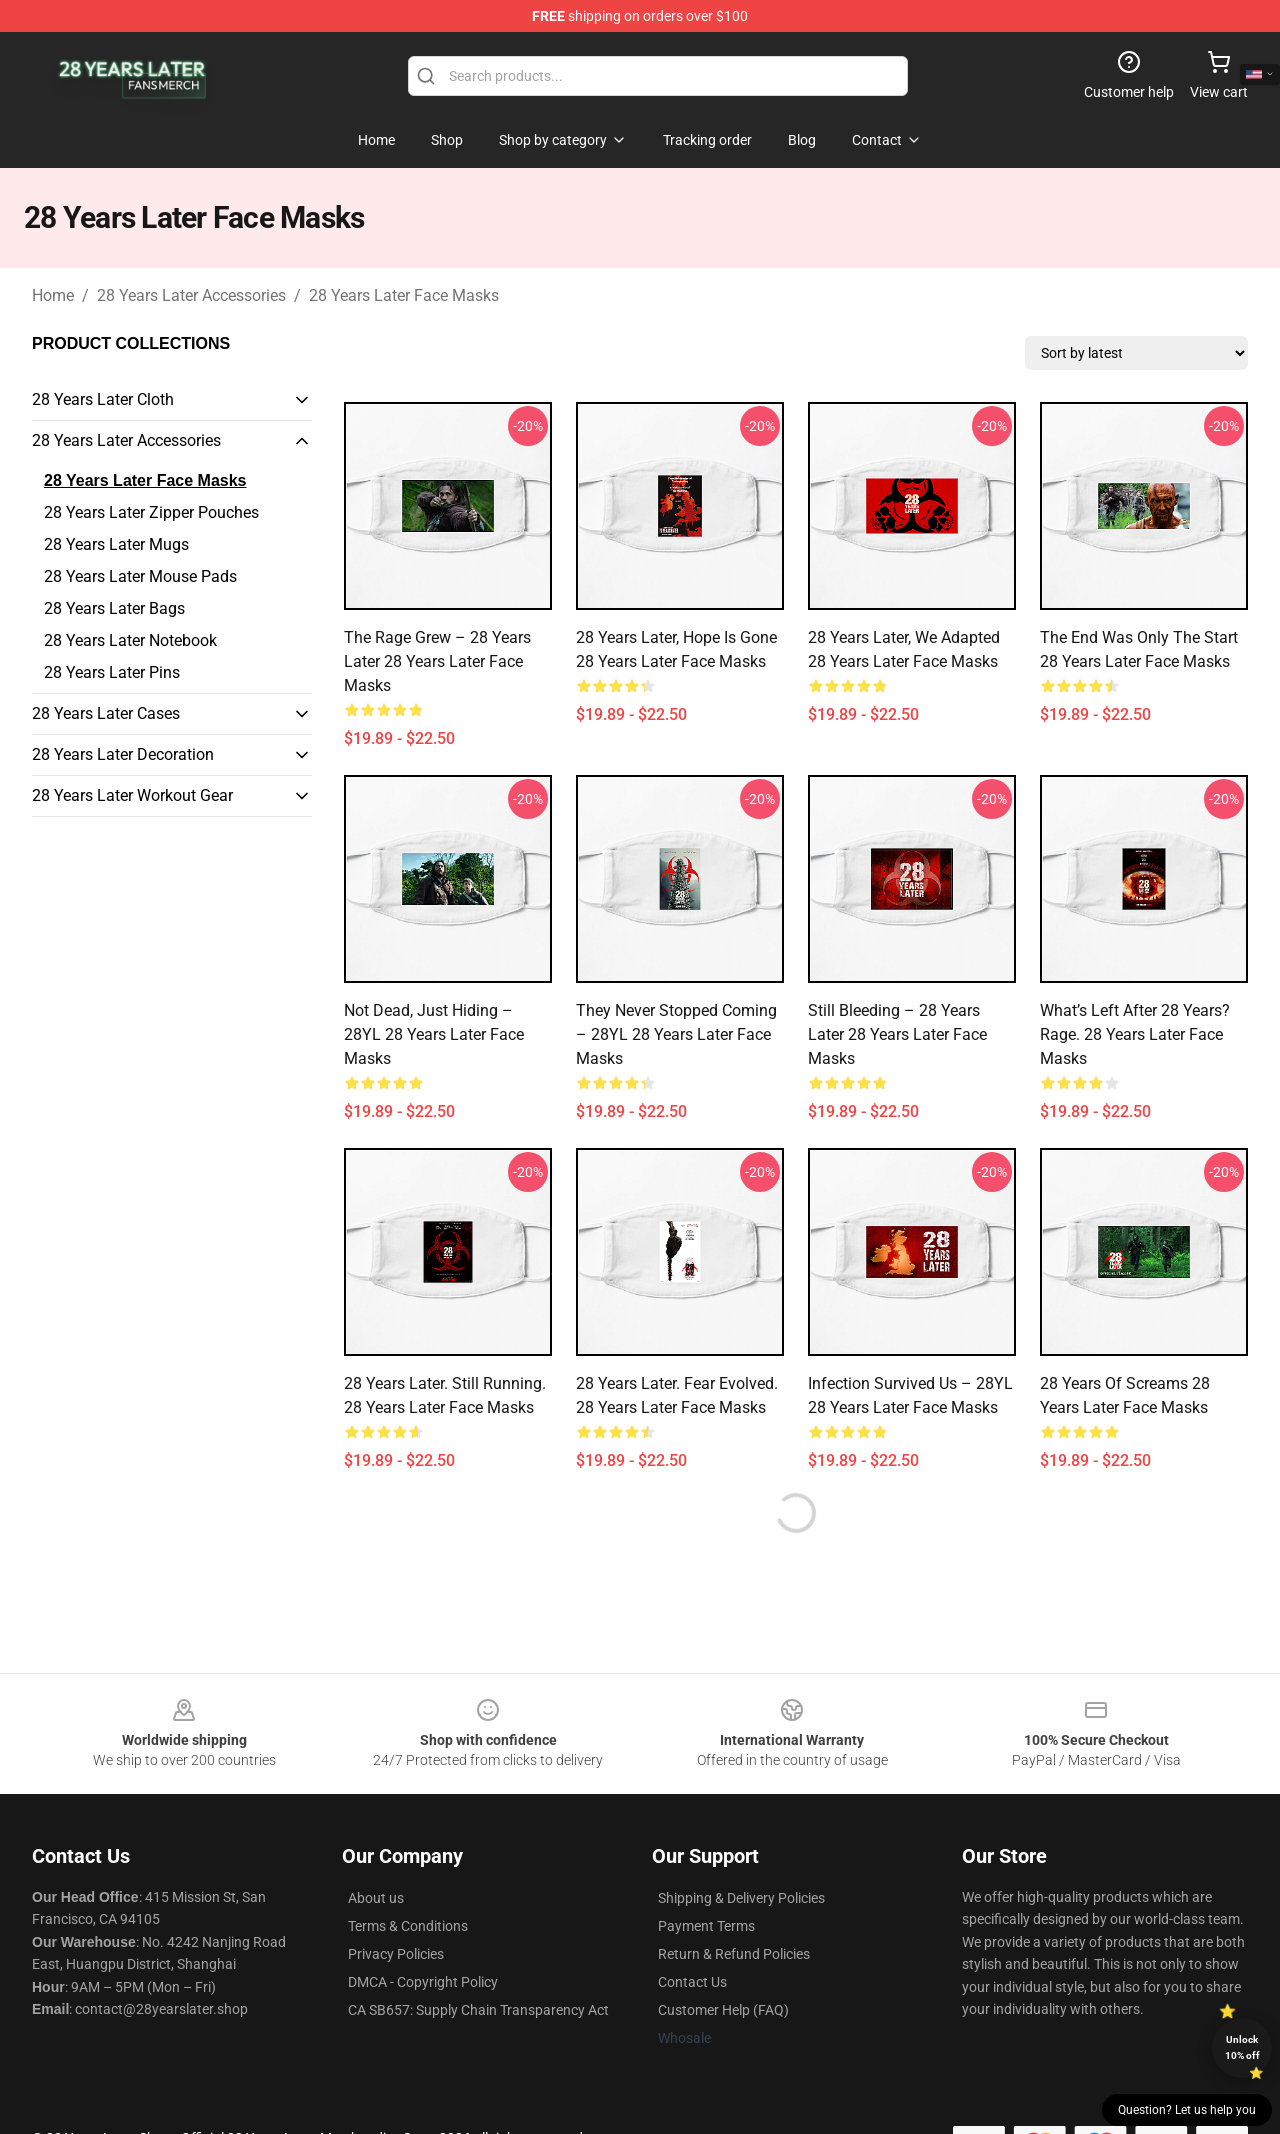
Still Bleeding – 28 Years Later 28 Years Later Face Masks (897, 1034)
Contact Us (692, 1982)
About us (376, 1898)
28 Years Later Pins (112, 672)
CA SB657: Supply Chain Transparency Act (478, 2010)
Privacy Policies (396, 1954)
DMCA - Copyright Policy (423, 1982)
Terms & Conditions (408, 1926)
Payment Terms (706, 1926)
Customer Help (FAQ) (723, 2010)
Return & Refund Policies (734, 1954)
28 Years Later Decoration (123, 754)
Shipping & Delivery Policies (741, 1898)
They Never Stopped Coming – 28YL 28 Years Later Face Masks (676, 1034)
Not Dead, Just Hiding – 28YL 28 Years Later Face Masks (434, 1034)
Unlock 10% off (1242, 2047)
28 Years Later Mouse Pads (140, 576)
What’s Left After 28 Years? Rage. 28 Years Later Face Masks (1135, 1034)
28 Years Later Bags (114, 608)
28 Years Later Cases (106, 713)
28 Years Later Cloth (103, 399)
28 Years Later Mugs (116, 544)
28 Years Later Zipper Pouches (151, 512)
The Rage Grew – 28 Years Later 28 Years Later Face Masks (437, 661)
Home (53, 295)
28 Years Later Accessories (191, 295)
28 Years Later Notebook (130, 640)
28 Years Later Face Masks (404, 295)
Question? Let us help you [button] (1187, 2110)
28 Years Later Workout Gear (132, 795)
